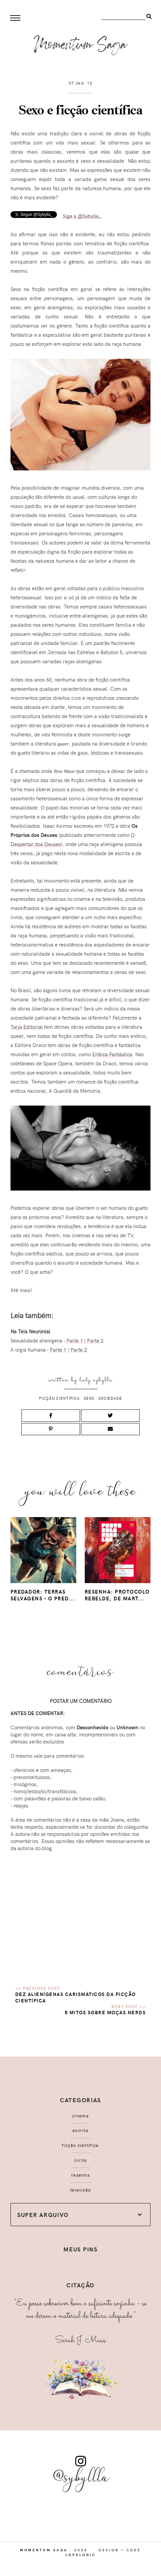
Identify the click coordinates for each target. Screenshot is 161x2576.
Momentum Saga (44, 2550)
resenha (80, 2175)
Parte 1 (74, 1340)
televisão (80, 2190)
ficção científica (59, 1398)
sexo (89, 1398)
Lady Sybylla (96, 1380)
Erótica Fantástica (112, 1054)
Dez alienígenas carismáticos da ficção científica (75, 1997)
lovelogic (80, 2554)
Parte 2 (95, 1340)
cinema (80, 2116)
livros (80, 2160)
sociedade (110, 1398)
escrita (80, 2130)
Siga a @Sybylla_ (82, 216)
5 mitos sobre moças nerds (105, 2012)
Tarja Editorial (27, 1026)
